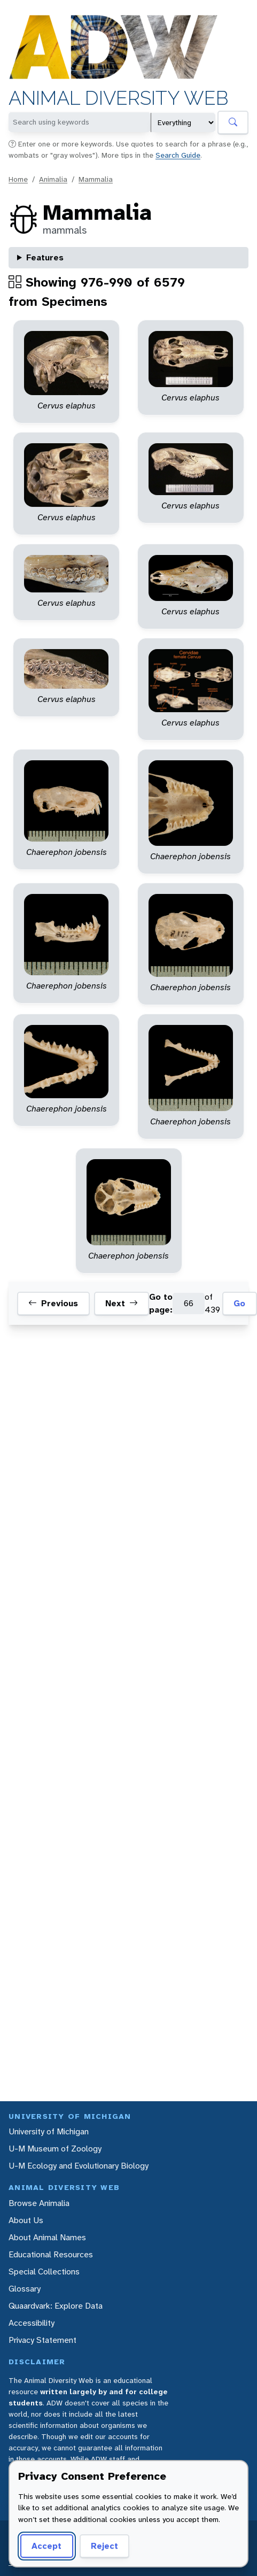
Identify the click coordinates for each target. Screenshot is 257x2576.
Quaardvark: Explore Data (56, 2305)
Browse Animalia (39, 2203)
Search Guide (177, 155)
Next (121, 1303)
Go (239, 1303)
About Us (26, 2220)
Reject (104, 2545)
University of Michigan (49, 2131)
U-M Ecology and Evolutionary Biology (79, 2165)
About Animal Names (47, 2237)
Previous (53, 1303)
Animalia (53, 179)
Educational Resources (51, 2254)
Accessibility (31, 2322)
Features (45, 257)
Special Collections (44, 2271)
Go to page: (161, 1303)
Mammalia (96, 179)
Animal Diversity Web (118, 98)
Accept (46, 2545)
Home (18, 179)
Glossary (25, 2288)
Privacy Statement (42, 2340)
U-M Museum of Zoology (55, 2148)
